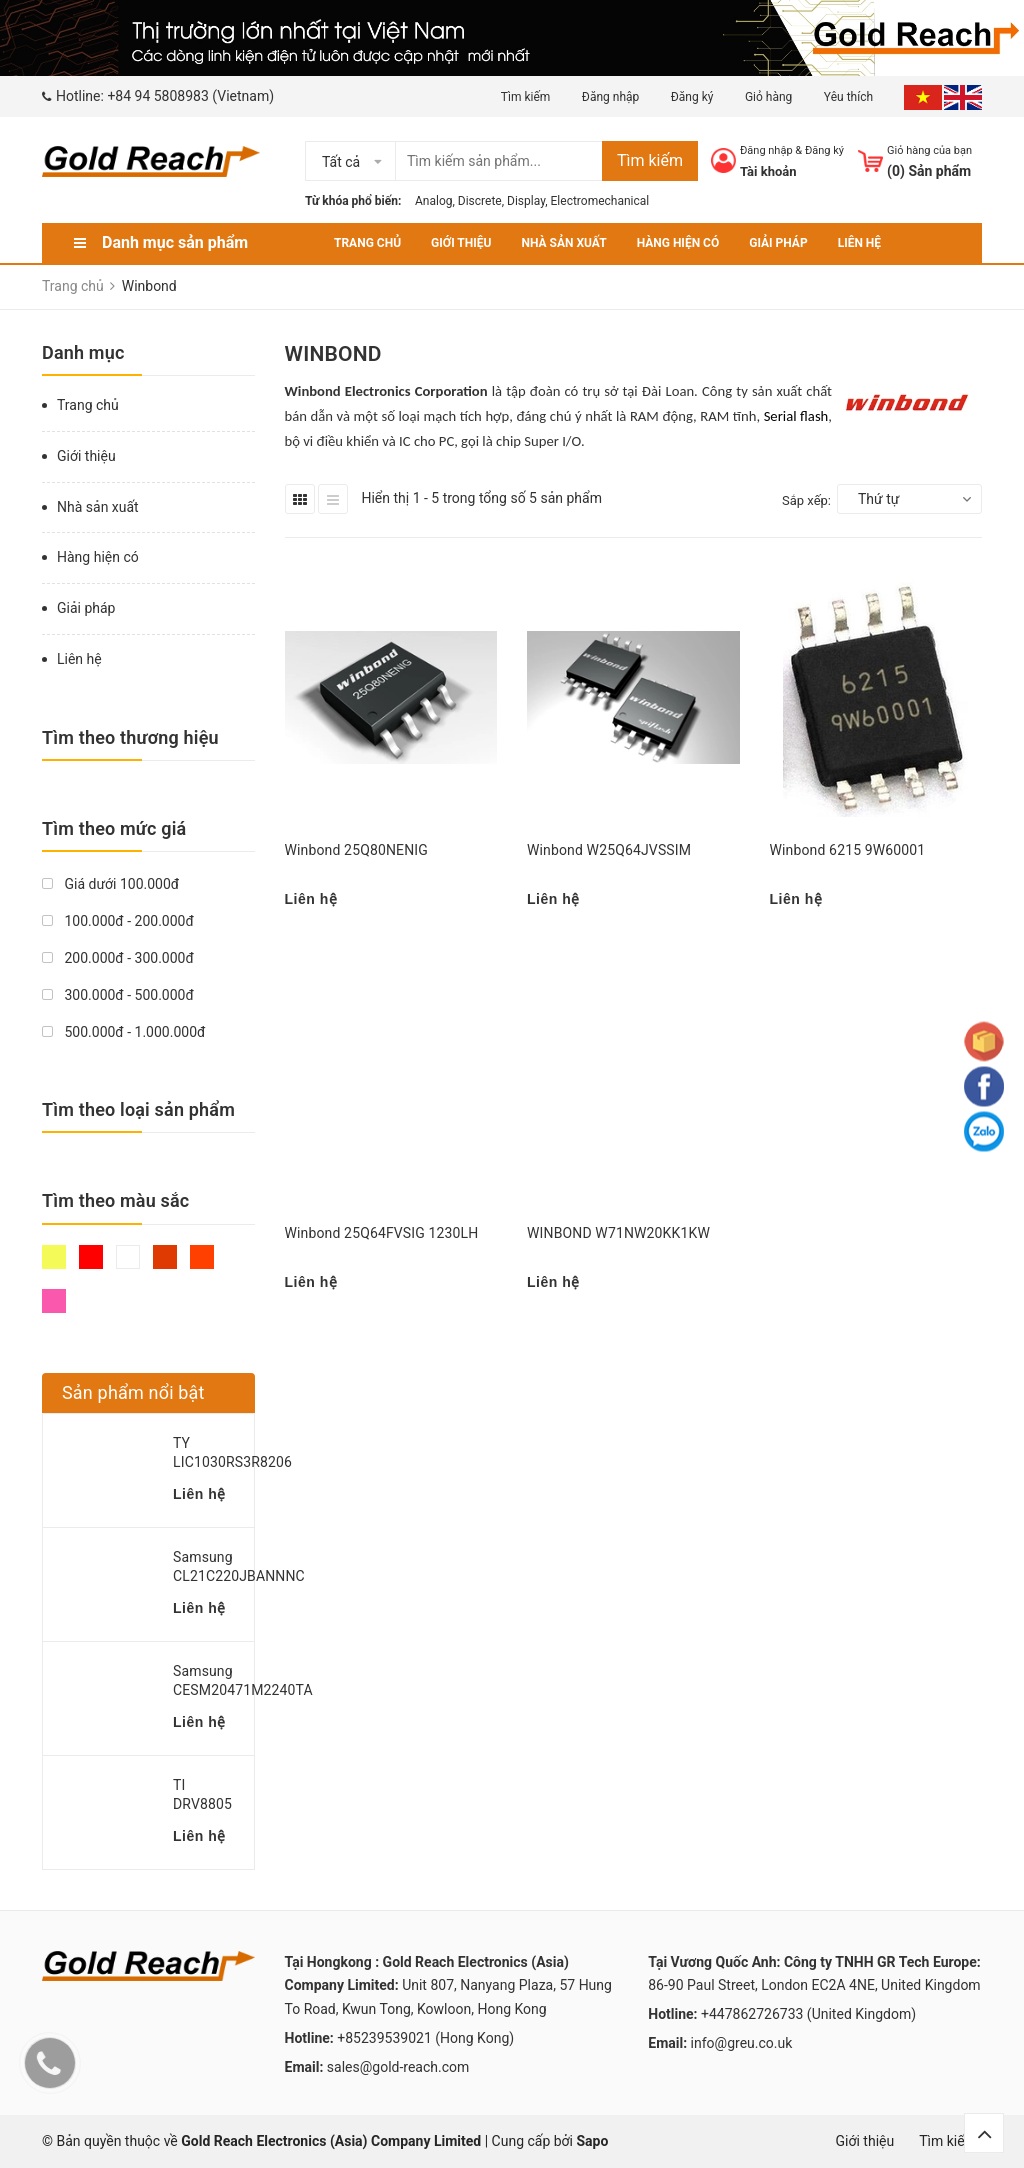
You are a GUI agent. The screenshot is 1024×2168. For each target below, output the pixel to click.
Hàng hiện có (678, 243)
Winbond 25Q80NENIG (356, 850)
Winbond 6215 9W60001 (848, 850)
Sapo (593, 2141)
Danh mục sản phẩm (175, 242)
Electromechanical (600, 201)
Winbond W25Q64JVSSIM (609, 850)
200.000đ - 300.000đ (118, 958)
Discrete (480, 201)
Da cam (202, 1257)
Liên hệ (859, 243)
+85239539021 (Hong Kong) (425, 2038)
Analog (433, 201)
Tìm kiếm (526, 97)
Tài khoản (768, 171)
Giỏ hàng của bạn (929, 150)
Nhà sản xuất (563, 243)
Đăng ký (692, 97)
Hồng (54, 1301)
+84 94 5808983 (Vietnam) (190, 96)
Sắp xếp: (806, 500)
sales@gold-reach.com (398, 2067)
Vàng (54, 1257)
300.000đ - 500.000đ (118, 995)
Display (526, 201)
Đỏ (91, 1257)
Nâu (165, 1257)
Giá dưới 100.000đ (110, 884)
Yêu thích (850, 97)
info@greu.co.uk (742, 2043)
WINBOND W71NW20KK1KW (618, 1233)
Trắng (128, 1257)
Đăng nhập (610, 97)
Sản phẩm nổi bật (133, 1392)
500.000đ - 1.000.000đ (123, 1032)
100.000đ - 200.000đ (118, 921)
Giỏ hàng (768, 97)
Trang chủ (367, 243)
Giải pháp (778, 243)
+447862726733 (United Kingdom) (808, 2014)
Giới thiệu (461, 243)
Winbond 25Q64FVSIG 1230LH (382, 1233)
